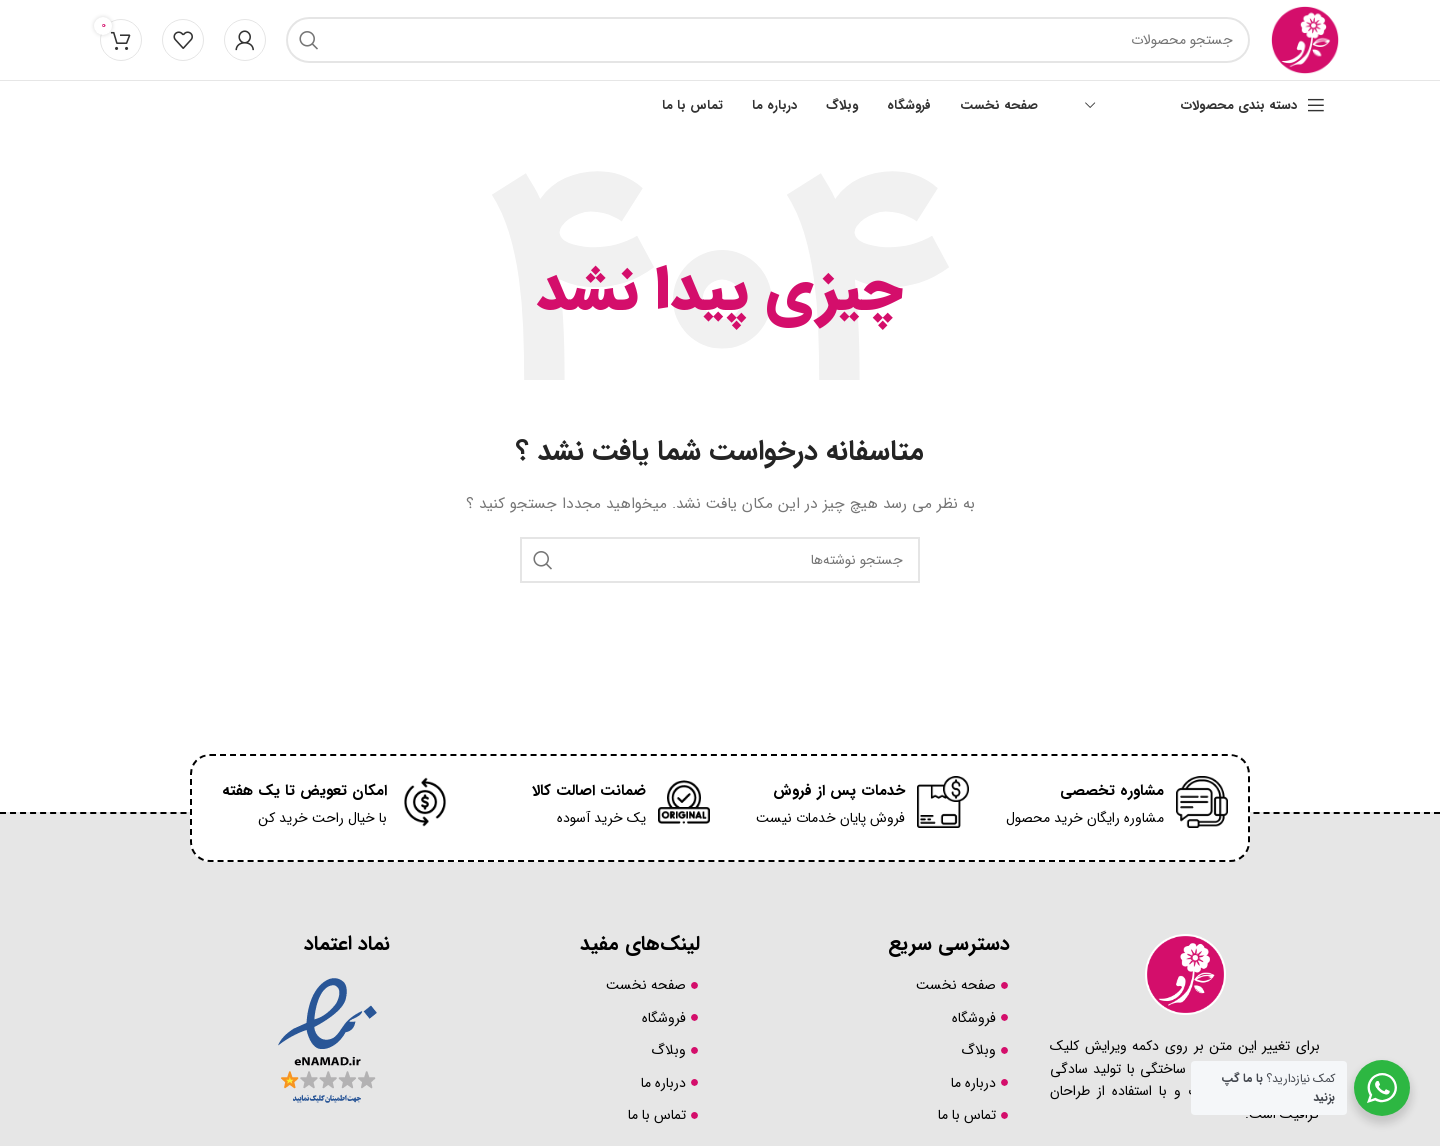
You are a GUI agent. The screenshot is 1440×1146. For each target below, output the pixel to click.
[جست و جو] (768, 40)
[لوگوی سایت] (1305, 39)
